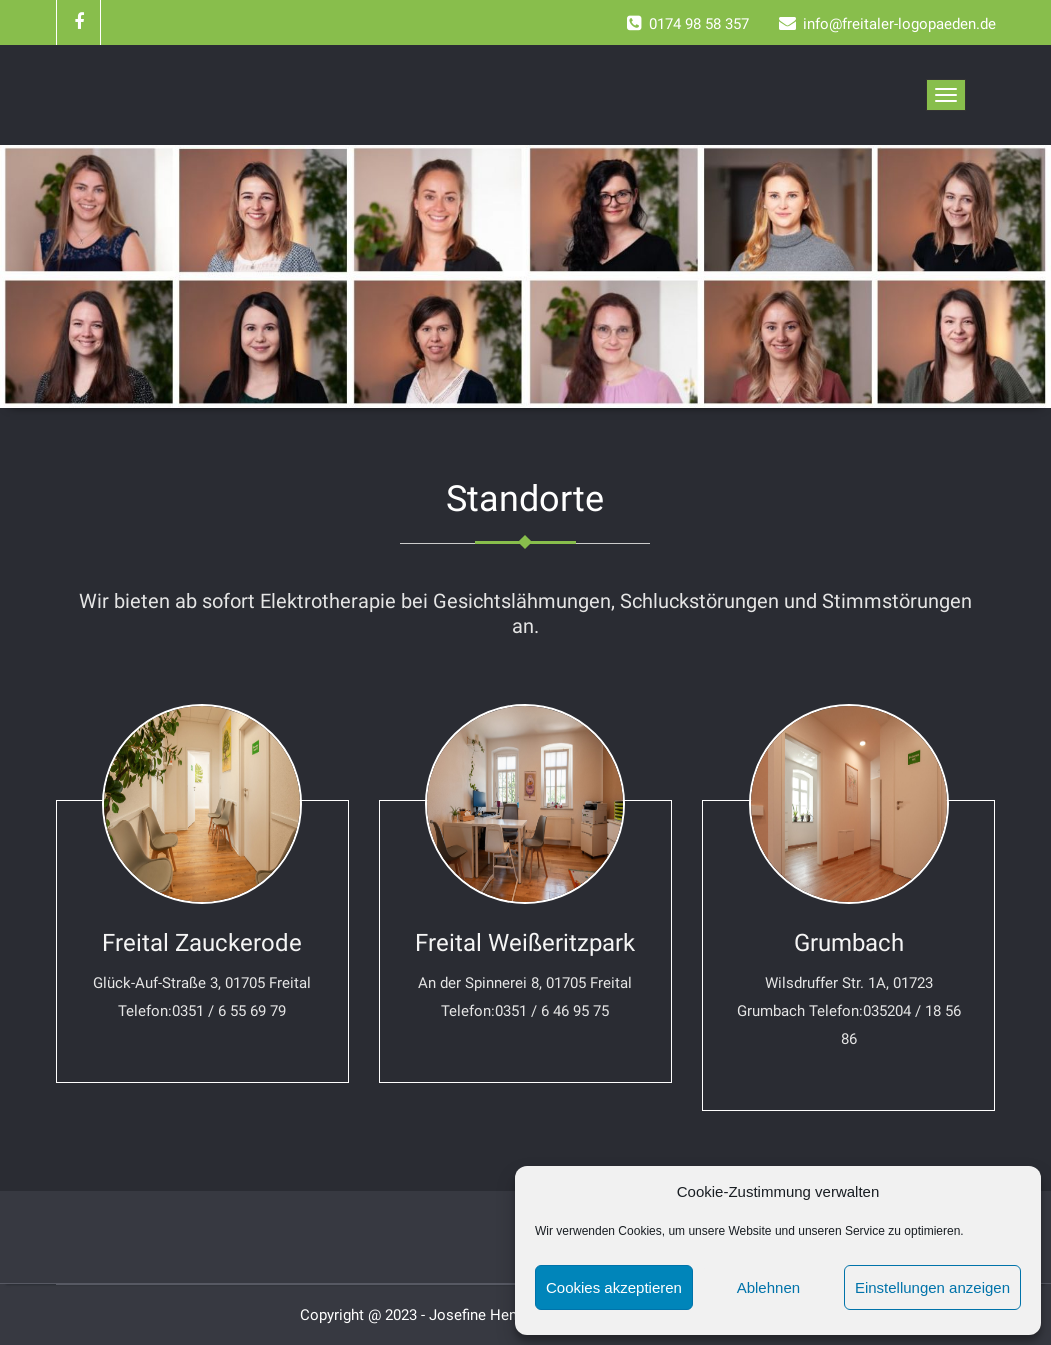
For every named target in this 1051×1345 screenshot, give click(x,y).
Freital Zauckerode (202, 943)
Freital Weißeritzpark (525, 943)
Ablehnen (768, 1287)
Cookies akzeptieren (614, 1287)
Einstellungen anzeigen (932, 1287)
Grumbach (849, 943)
